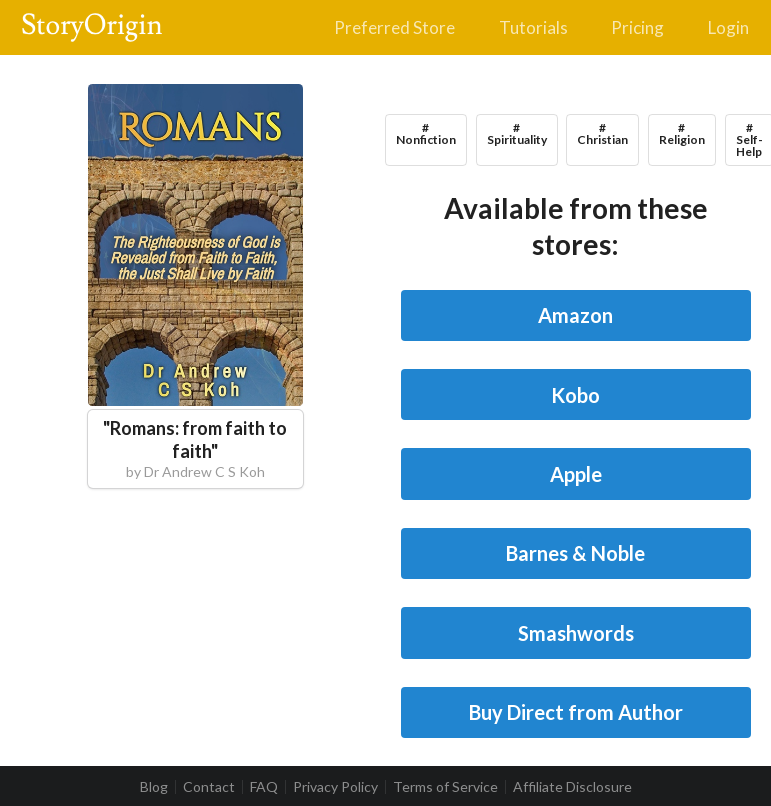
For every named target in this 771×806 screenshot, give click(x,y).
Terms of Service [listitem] (445, 787)
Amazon (575, 315)
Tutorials (533, 27)
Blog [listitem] (154, 787)
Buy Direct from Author (576, 712)
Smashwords (576, 633)
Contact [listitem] (209, 787)
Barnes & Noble (575, 553)
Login (728, 27)
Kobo (575, 395)
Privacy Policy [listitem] (335, 787)
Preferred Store (394, 27)
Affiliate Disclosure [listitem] (572, 787)
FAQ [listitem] (264, 787)
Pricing (637, 27)
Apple (576, 474)
